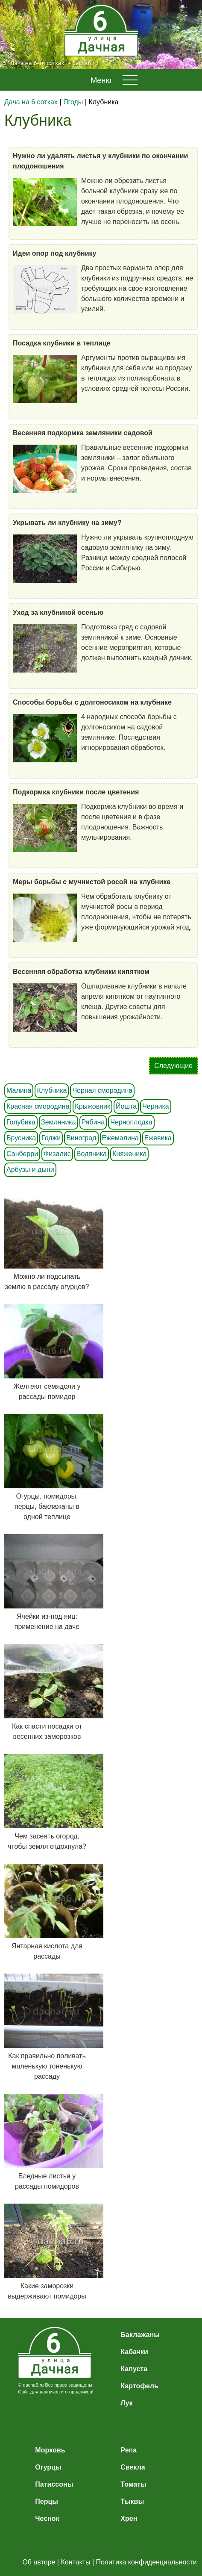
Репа (128, 2450)
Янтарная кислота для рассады (47, 1912)
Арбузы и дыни (30, 1169)
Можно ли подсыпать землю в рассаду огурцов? (47, 1242)
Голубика (20, 1122)
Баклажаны (139, 2334)
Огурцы (48, 2467)
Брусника (21, 1138)
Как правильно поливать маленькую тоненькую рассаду (47, 2027)
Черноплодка (131, 1122)
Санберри (22, 1153)
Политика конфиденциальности (146, 2562)
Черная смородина (102, 1090)
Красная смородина (37, 1106)
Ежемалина (120, 1138)
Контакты (75, 2562)
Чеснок (47, 2518)
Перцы (46, 2501)
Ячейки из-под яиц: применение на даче (47, 1582)
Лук (126, 2403)
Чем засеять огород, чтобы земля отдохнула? (47, 1802)
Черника (155, 1106)
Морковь (50, 2450)
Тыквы (132, 2501)
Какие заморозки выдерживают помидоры (47, 2252)
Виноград (81, 1138)
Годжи (51, 1138)
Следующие (173, 1065)
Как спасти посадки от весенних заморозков (47, 1692)
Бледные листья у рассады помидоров (47, 2142)
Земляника (58, 1122)
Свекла (132, 2467)
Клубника (52, 1090)
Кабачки (134, 2351)
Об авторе (38, 2562)
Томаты (133, 2484)
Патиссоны (54, 2484)
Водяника (91, 1153)
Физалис (57, 1153)
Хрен (128, 2518)
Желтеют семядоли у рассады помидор (47, 1352)
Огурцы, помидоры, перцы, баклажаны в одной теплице (47, 1467)
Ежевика (158, 1138)
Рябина (93, 1122)
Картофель (139, 2386)
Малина (18, 1090)
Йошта (126, 1106)
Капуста (133, 2368)
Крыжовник (92, 1106)
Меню (101, 80)
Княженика (129, 1153)
